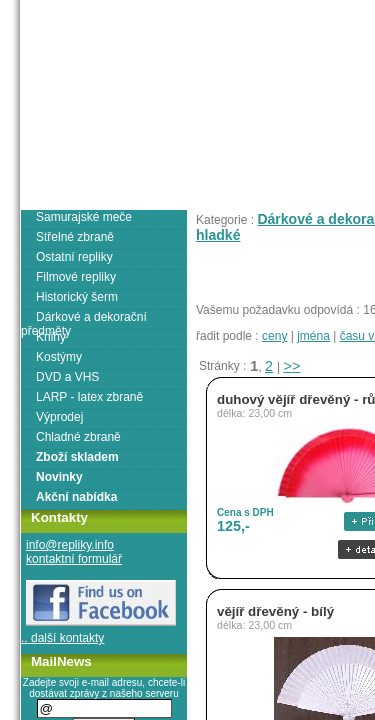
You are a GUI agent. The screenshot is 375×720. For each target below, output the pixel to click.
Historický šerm (77, 297)
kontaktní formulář (74, 559)
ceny (274, 336)
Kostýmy (59, 357)
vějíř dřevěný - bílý (275, 611)
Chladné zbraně (78, 437)
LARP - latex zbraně (89, 397)
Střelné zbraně (75, 237)
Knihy (51, 337)
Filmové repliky (76, 277)
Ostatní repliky (74, 257)
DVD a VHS (67, 377)
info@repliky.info (70, 545)
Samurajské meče (84, 217)
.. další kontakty (62, 638)
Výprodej (59, 417)
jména (313, 336)
